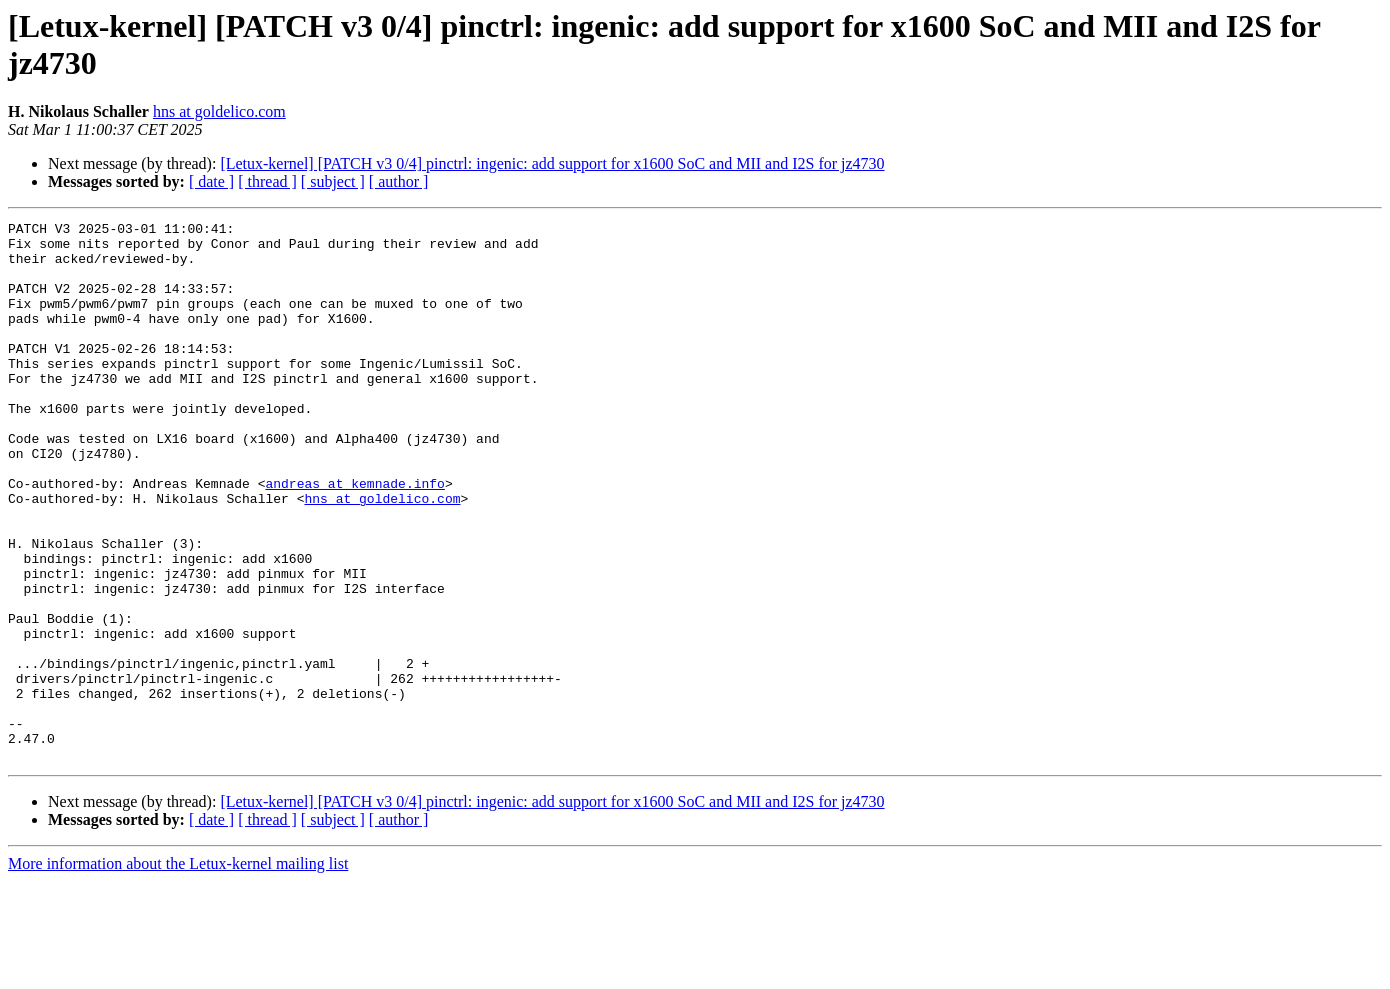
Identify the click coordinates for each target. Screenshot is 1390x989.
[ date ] (211, 181)
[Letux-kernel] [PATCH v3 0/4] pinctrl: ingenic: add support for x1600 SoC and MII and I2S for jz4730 (552, 163)
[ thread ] (267, 181)
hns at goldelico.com (219, 111)
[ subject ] (333, 181)
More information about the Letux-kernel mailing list (178, 971)
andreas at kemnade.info (354, 537)
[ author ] (399, 181)
